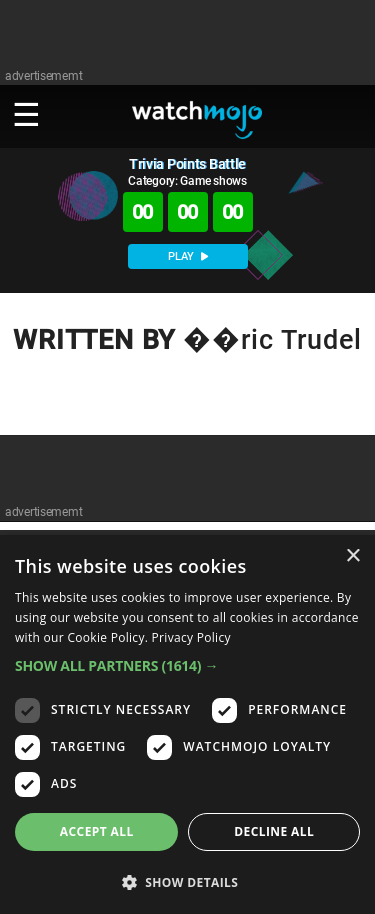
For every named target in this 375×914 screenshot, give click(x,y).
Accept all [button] (97, 831)
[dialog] (187, 724)
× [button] (352, 556)
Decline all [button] (274, 831)
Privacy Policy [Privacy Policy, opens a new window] (191, 637)
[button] (187, 665)
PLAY (188, 256)
